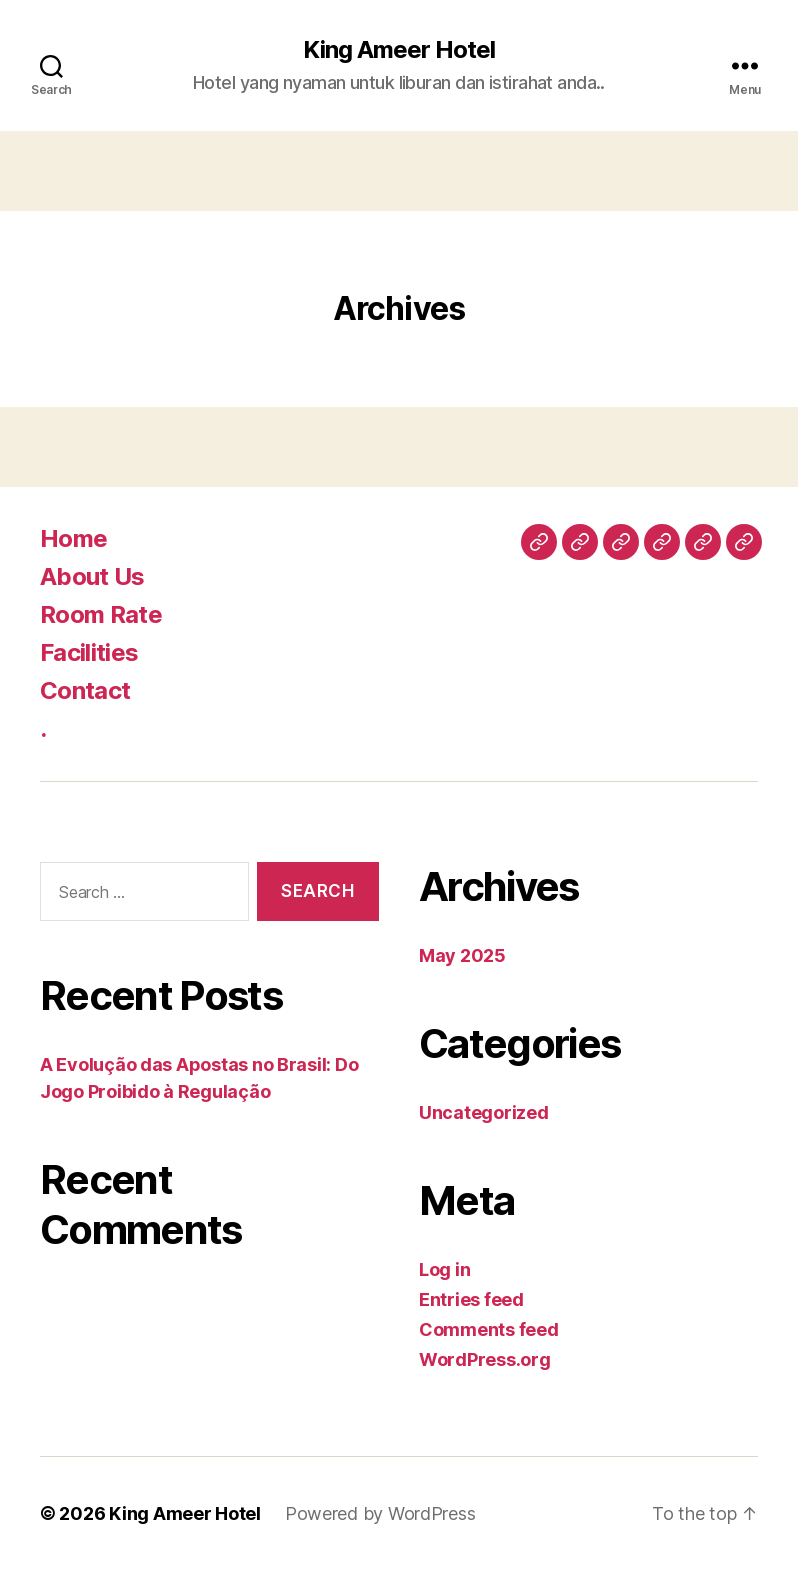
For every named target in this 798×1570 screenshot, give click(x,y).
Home (73, 538)
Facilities (89, 652)
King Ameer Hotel (399, 50)
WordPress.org (485, 1359)
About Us (92, 576)
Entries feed (471, 1299)
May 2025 (462, 955)
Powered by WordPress (380, 1513)
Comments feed (489, 1329)
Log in (444, 1269)
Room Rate (101, 614)
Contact (85, 690)
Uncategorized (484, 1112)
